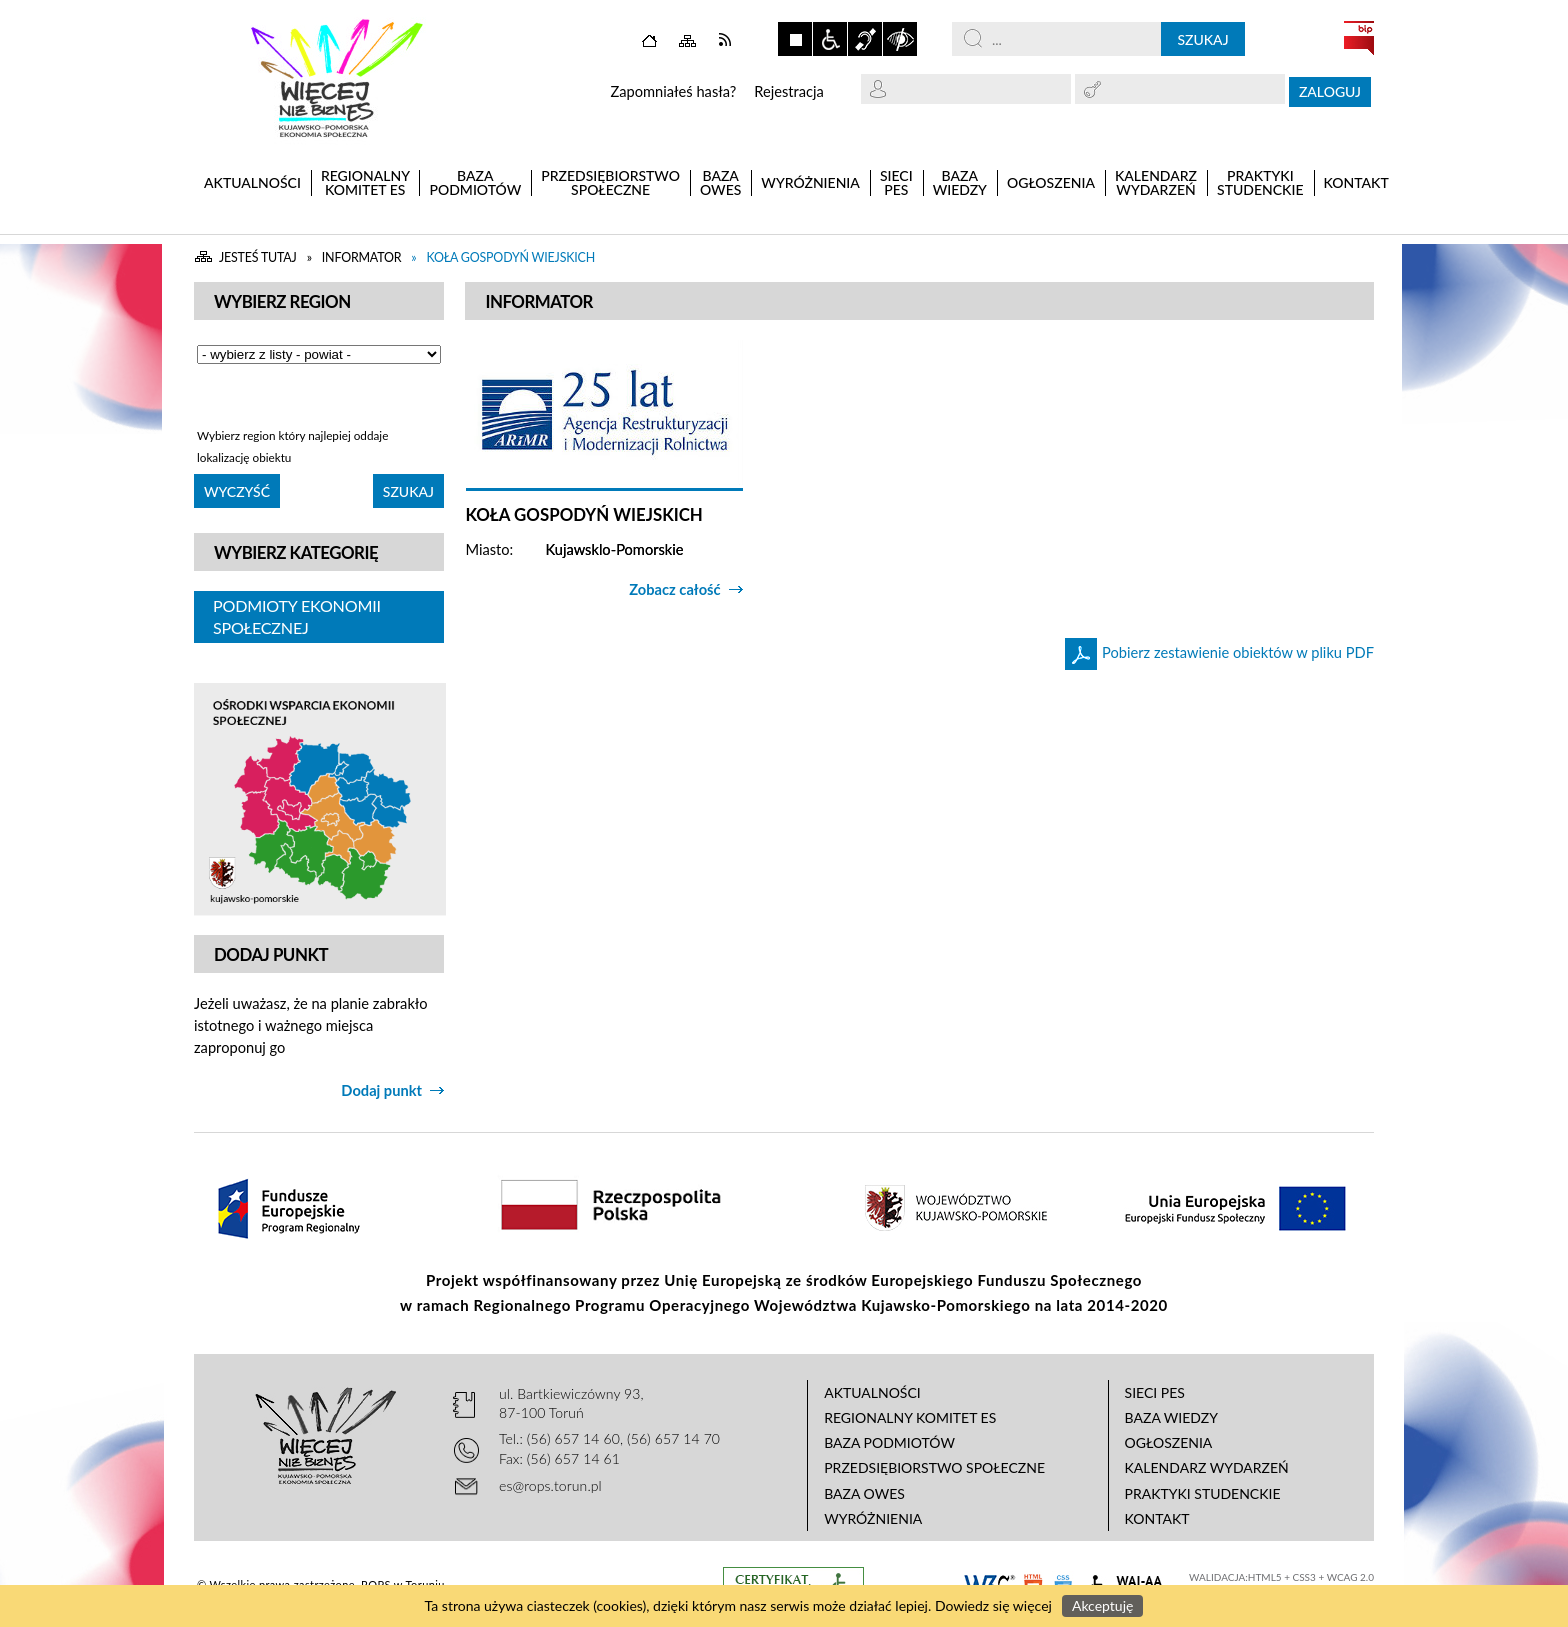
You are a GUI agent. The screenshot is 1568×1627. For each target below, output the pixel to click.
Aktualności (872, 1392)
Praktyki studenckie (1203, 1493)
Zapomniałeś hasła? (673, 91)
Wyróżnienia (873, 1518)
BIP (1359, 38)
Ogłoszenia (1169, 1442)
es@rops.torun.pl (550, 1485)
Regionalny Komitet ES (910, 1417)
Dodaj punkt (381, 1090)
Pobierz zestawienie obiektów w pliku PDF (1238, 652)
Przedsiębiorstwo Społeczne (934, 1467)
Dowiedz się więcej (993, 1605)
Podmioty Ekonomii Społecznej (297, 616)
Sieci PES (1155, 1392)
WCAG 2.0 (1350, 1577)
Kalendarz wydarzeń (1207, 1467)
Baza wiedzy (1171, 1417)
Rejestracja (789, 91)
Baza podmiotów (889, 1442)
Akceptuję (1102, 1605)
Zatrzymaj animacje (795, 39)
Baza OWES (864, 1493)
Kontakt (1157, 1518)
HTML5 (1265, 1577)
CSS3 (1304, 1577)
